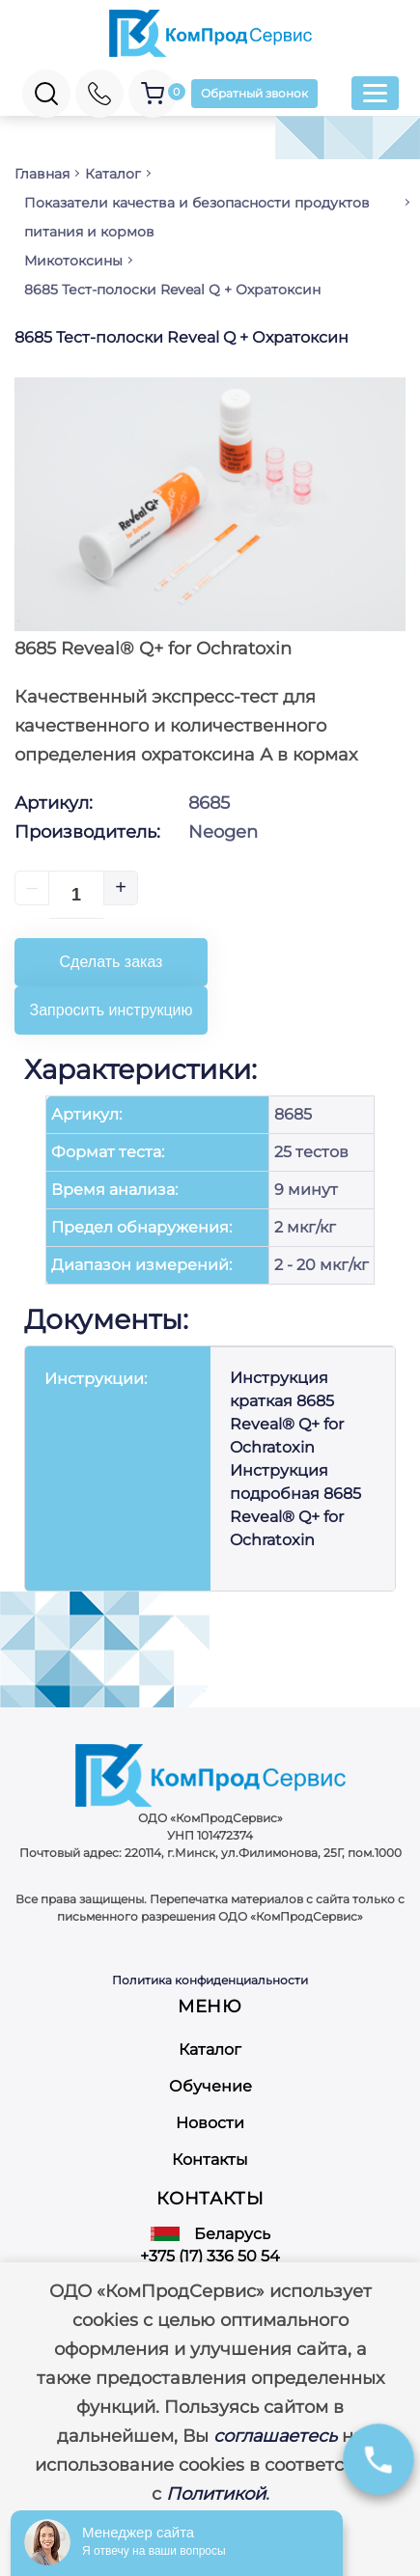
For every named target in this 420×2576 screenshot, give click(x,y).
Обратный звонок (254, 93)
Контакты (210, 2159)
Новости (210, 2123)
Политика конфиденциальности (210, 1980)
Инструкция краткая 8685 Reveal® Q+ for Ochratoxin (287, 1412)
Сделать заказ (111, 962)
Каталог (210, 2049)
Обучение (210, 2086)
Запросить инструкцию (111, 1010)
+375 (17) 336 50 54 (210, 2256)
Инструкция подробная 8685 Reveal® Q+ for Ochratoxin (295, 1505)
